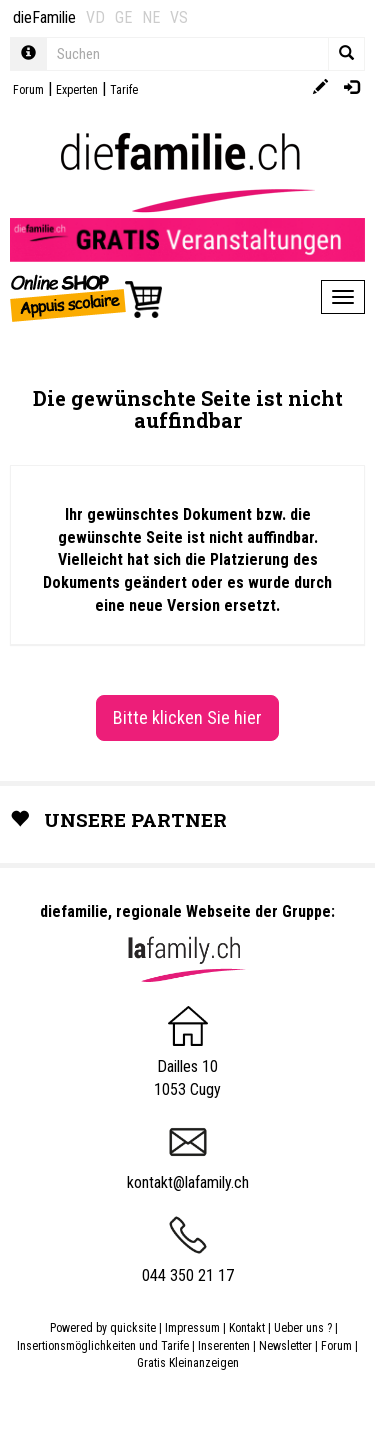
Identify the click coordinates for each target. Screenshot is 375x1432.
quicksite (133, 1328)
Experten (77, 90)
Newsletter (285, 1346)
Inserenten (225, 1346)
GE (123, 17)
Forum (28, 90)
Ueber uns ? (303, 1328)
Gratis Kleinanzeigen (188, 1363)
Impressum (192, 1328)
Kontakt (247, 1328)
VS (179, 17)
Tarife (124, 90)
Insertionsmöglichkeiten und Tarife (103, 1346)
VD (95, 17)
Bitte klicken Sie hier (187, 717)
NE (151, 17)
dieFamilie (44, 17)
